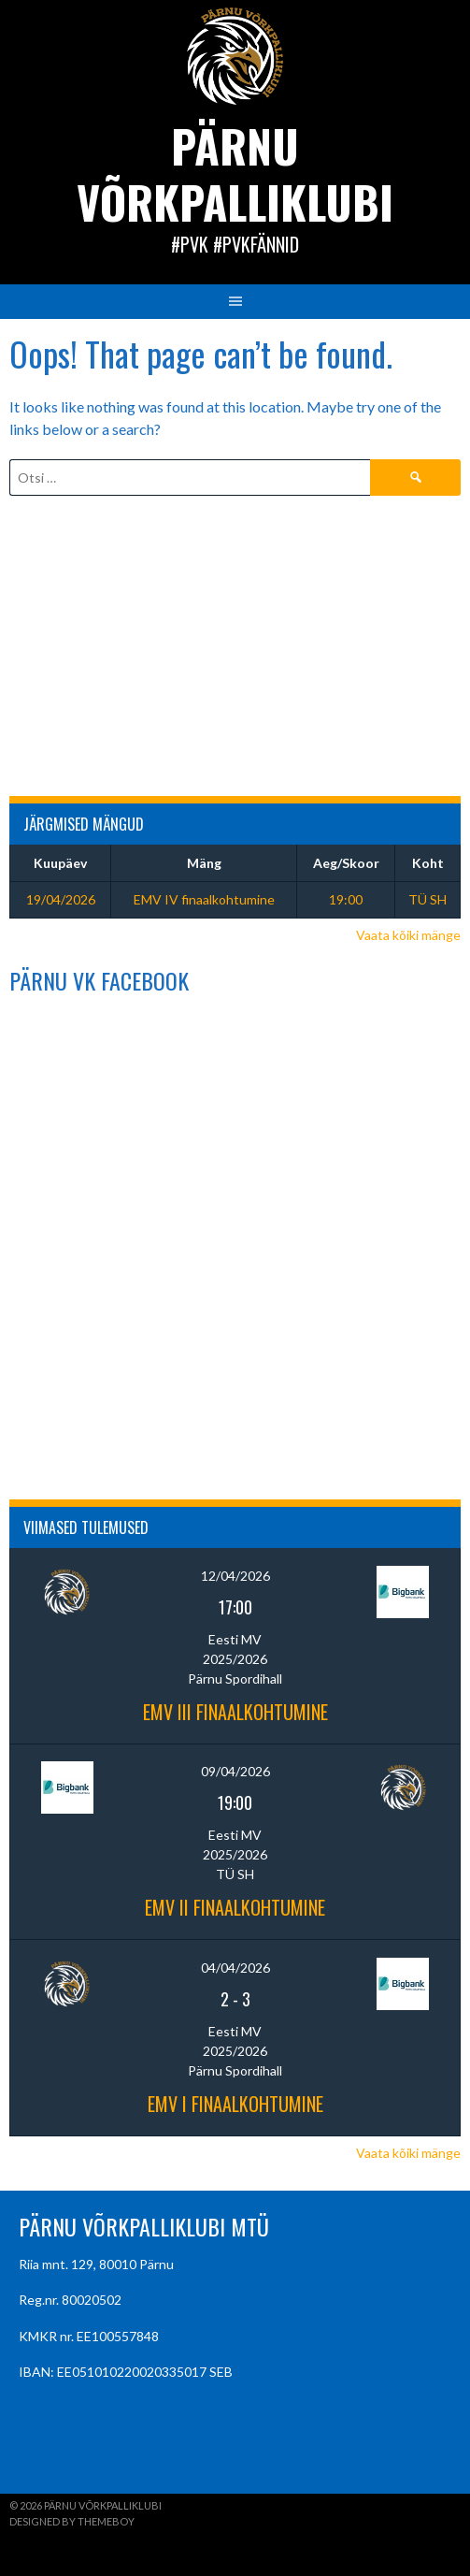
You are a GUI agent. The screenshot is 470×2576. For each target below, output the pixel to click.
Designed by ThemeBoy (72, 2521)
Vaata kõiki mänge (408, 935)
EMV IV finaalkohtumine (204, 899)
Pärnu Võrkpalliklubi (235, 173)
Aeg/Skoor (346, 863)
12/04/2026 (235, 1576)
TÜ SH (427, 899)
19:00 (346, 899)
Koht (428, 863)
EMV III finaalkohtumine (235, 1712)
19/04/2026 (60, 899)
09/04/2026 (235, 1771)
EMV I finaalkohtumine (235, 2104)
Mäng (204, 863)
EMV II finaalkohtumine (235, 1907)
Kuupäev (60, 863)
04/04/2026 (235, 1967)
